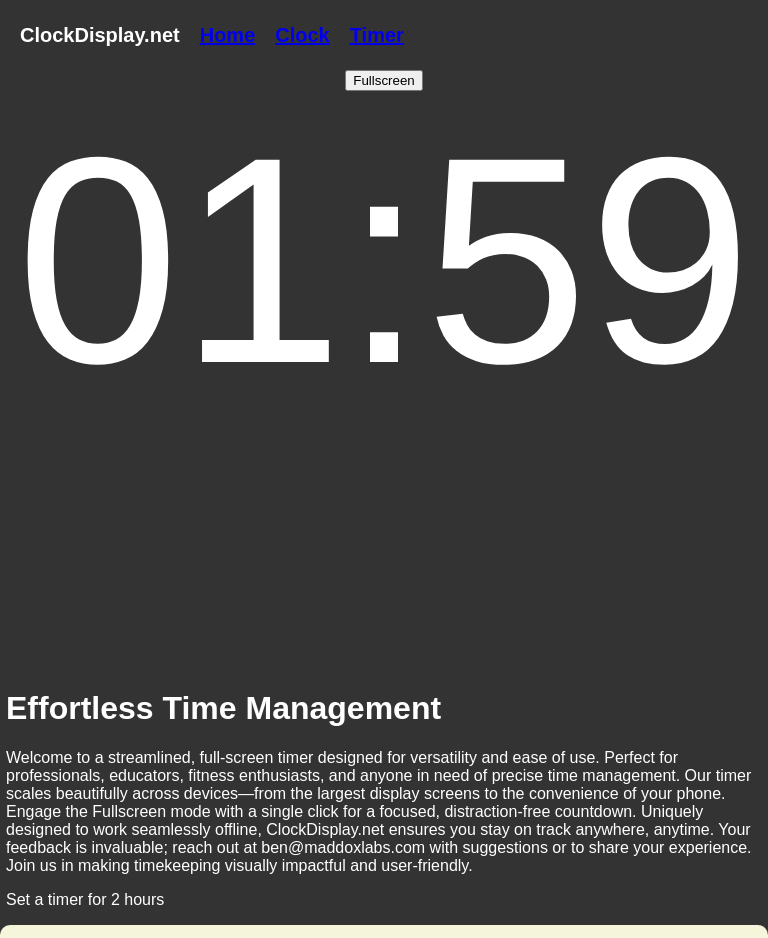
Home (228, 35)
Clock (302, 35)
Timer (377, 35)
